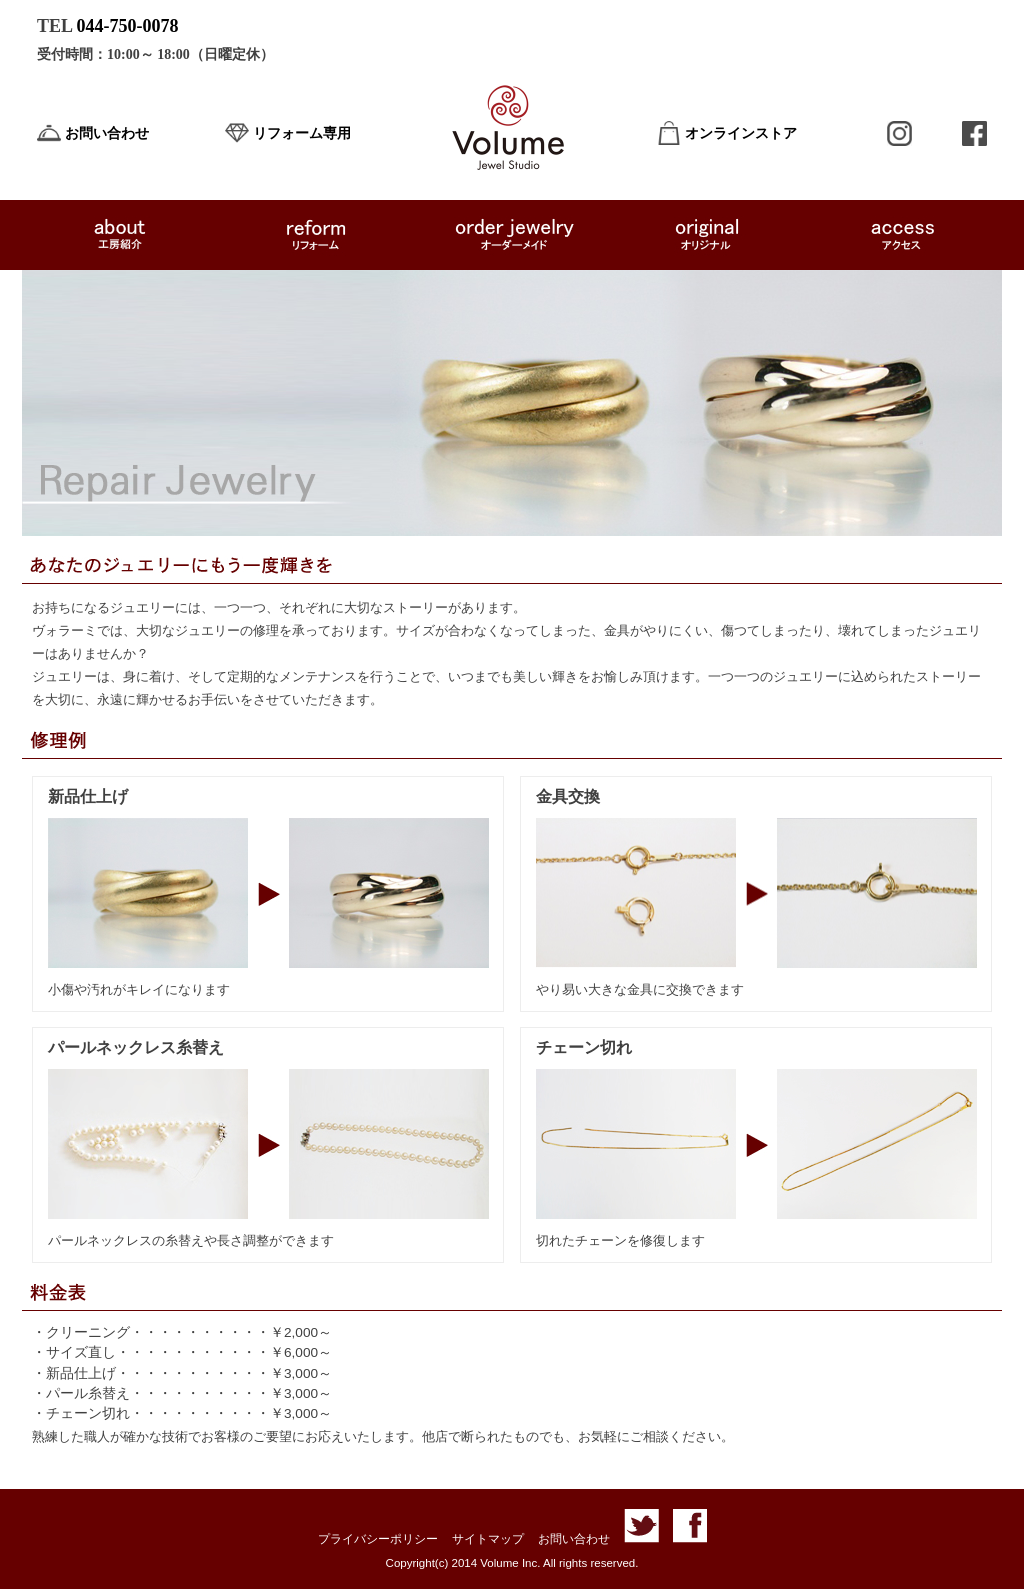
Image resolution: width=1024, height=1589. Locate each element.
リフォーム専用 (302, 133)
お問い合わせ (107, 133)
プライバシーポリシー (378, 1539)
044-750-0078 (128, 26)
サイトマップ (488, 1539)
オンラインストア (741, 133)
